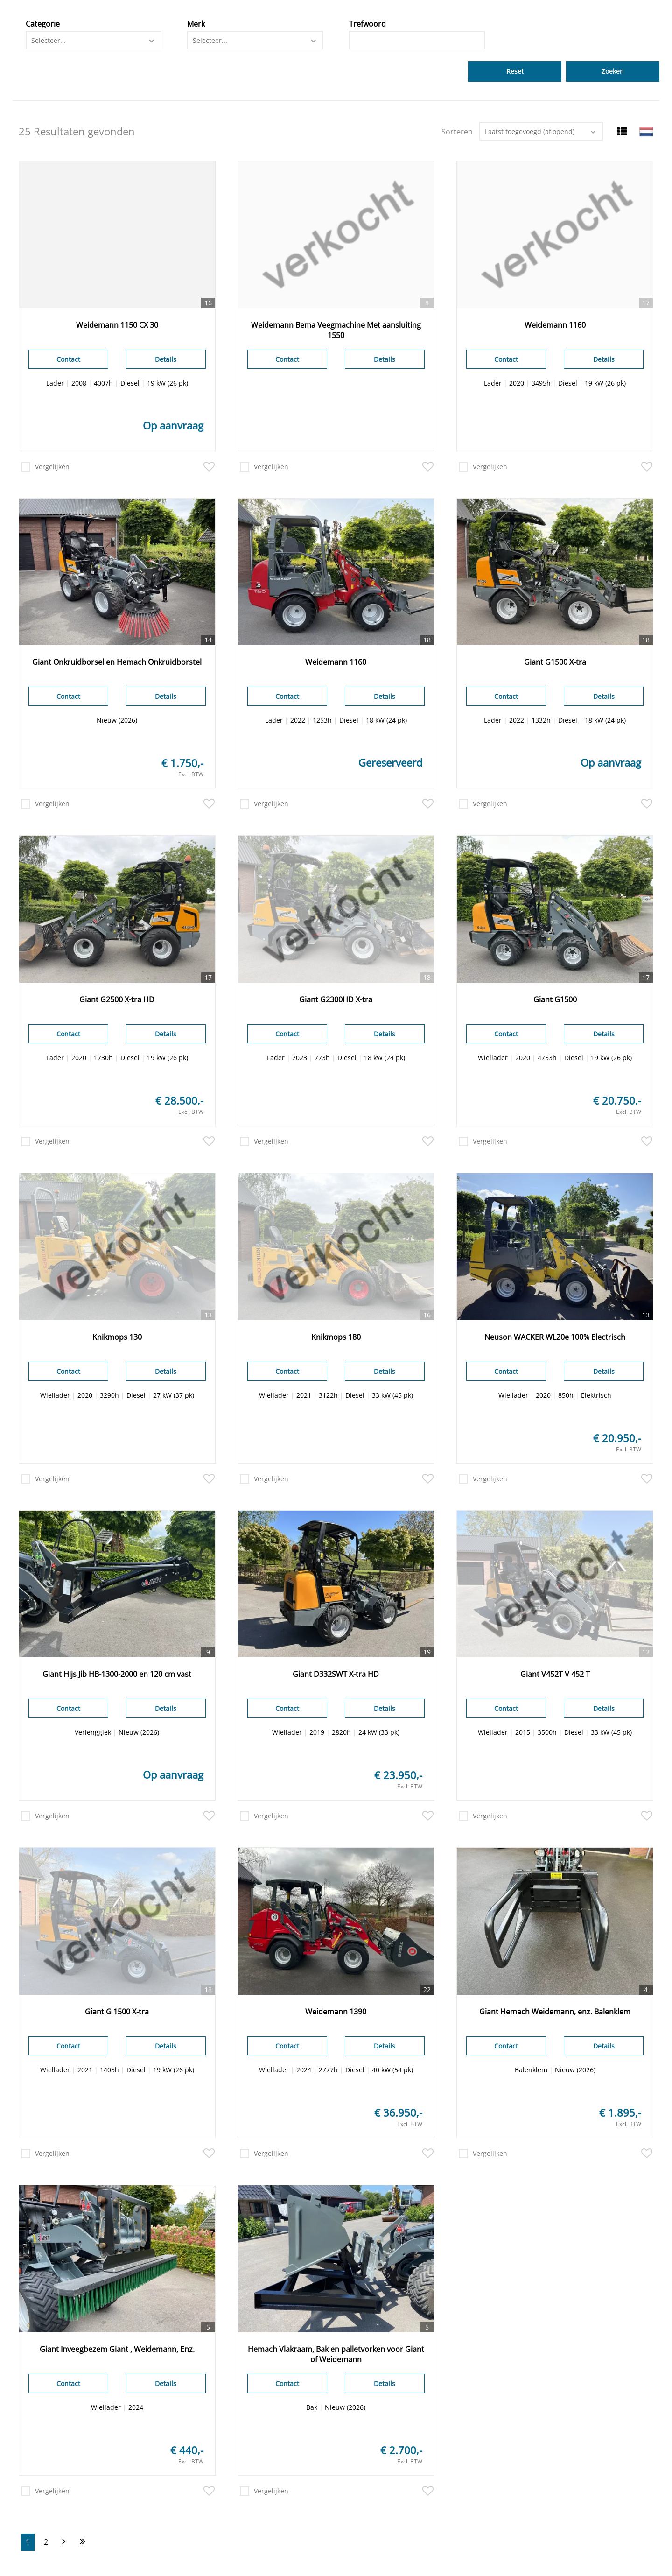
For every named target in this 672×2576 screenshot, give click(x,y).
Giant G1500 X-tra (555, 662)
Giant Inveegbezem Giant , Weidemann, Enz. (117, 2349)
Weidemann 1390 (335, 2011)
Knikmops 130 (117, 1337)
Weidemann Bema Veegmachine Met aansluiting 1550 (336, 330)
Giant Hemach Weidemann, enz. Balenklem (554, 2011)
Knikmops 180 (336, 1337)
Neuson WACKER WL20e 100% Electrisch (554, 1337)
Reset (515, 71)
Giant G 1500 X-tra (117, 2011)
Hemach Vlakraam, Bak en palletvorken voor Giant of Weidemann (336, 2354)
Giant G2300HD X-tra (335, 999)
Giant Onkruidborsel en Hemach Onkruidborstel (117, 662)
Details (165, 359)
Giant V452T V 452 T (555, 1674)
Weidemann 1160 (555, 325)
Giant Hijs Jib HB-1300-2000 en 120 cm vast (116, 1674)
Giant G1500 (555, 999)
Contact (68, 359)
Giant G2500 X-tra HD (116, 999)
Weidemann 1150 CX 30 (117, 325)
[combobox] (93, 40)
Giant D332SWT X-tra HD (336, 1674)
